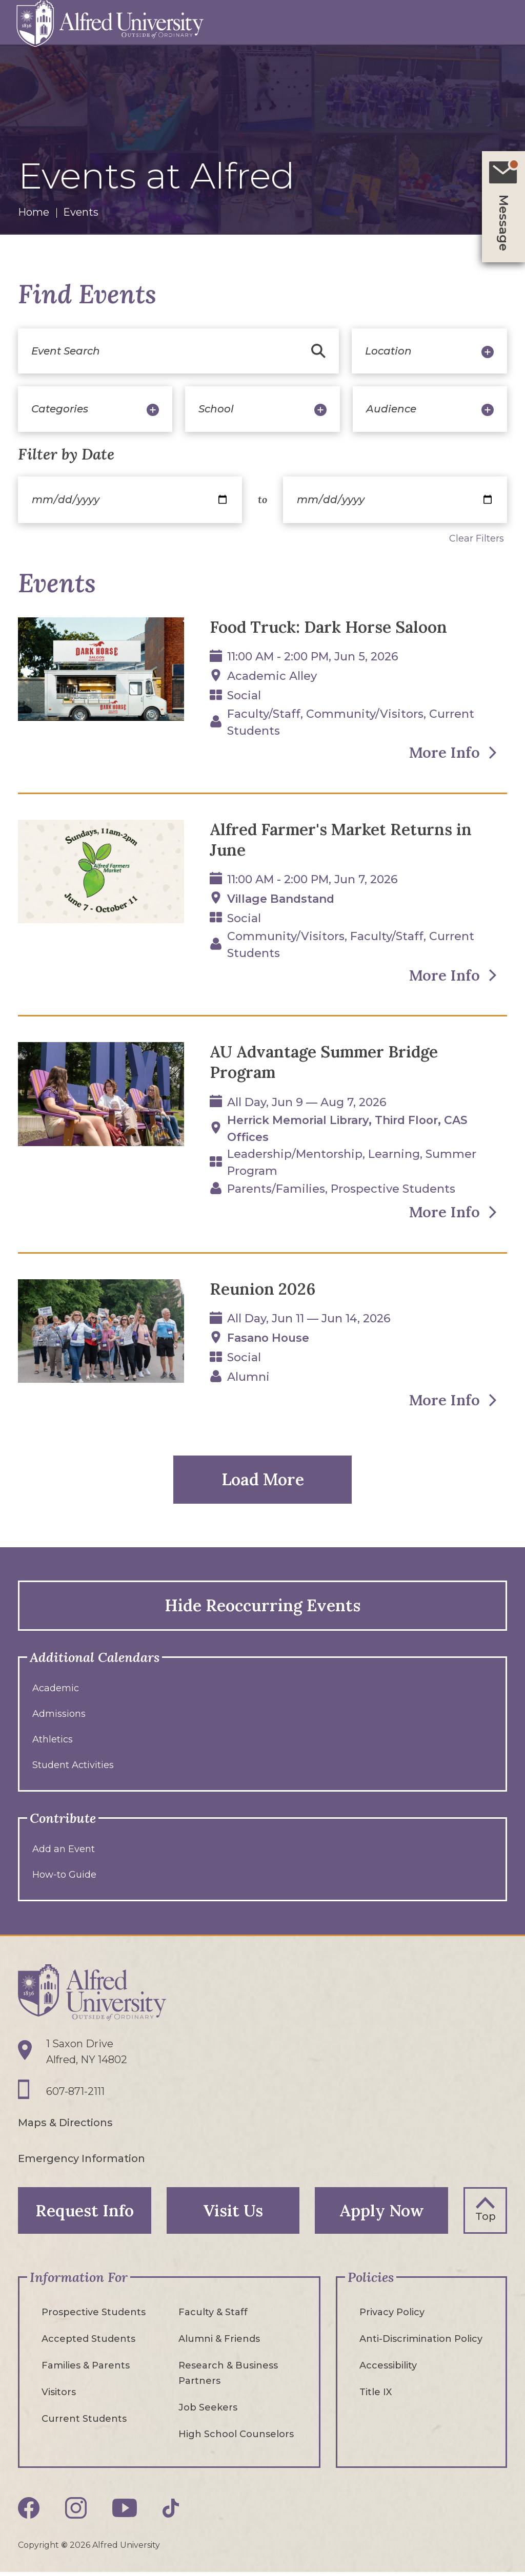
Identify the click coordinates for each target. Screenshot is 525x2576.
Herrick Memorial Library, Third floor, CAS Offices (351, 1130)
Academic (55, 1690)
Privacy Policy (392, 2316)
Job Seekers (207, 2411)
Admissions (59, 1716)
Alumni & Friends (219, 2343)
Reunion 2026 (263, 1291)
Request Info (84, 2213)
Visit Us (233, 2213)
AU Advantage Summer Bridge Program (329, 1064)
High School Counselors (236, 2438)
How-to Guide (64, 1877)
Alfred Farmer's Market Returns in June (345, 840)
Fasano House (269, 1341)
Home (33, 212)
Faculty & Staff (213, 2316)
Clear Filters (476, 538)
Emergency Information (82, 2161)
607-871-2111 (75, 2095)
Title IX (375, 2396)
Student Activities (73, 1767)
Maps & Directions (65, 2126)
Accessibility (388, 2369)
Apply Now (382, 2213)
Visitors (59, 2396)
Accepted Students (88, 2343)
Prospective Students (94, 2316)
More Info (441, 753)
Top (485, 2219)
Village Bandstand (281, 900)
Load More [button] (262, 1481)
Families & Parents (86, 2369)
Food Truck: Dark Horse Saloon (331, 626)
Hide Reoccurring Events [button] (262, 1607)
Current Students (84, 2422)
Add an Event (63, 1851)
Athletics (52, 1742)
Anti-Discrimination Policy (420, 2343)
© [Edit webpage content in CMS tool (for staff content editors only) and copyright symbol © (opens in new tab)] (64, 2549)
